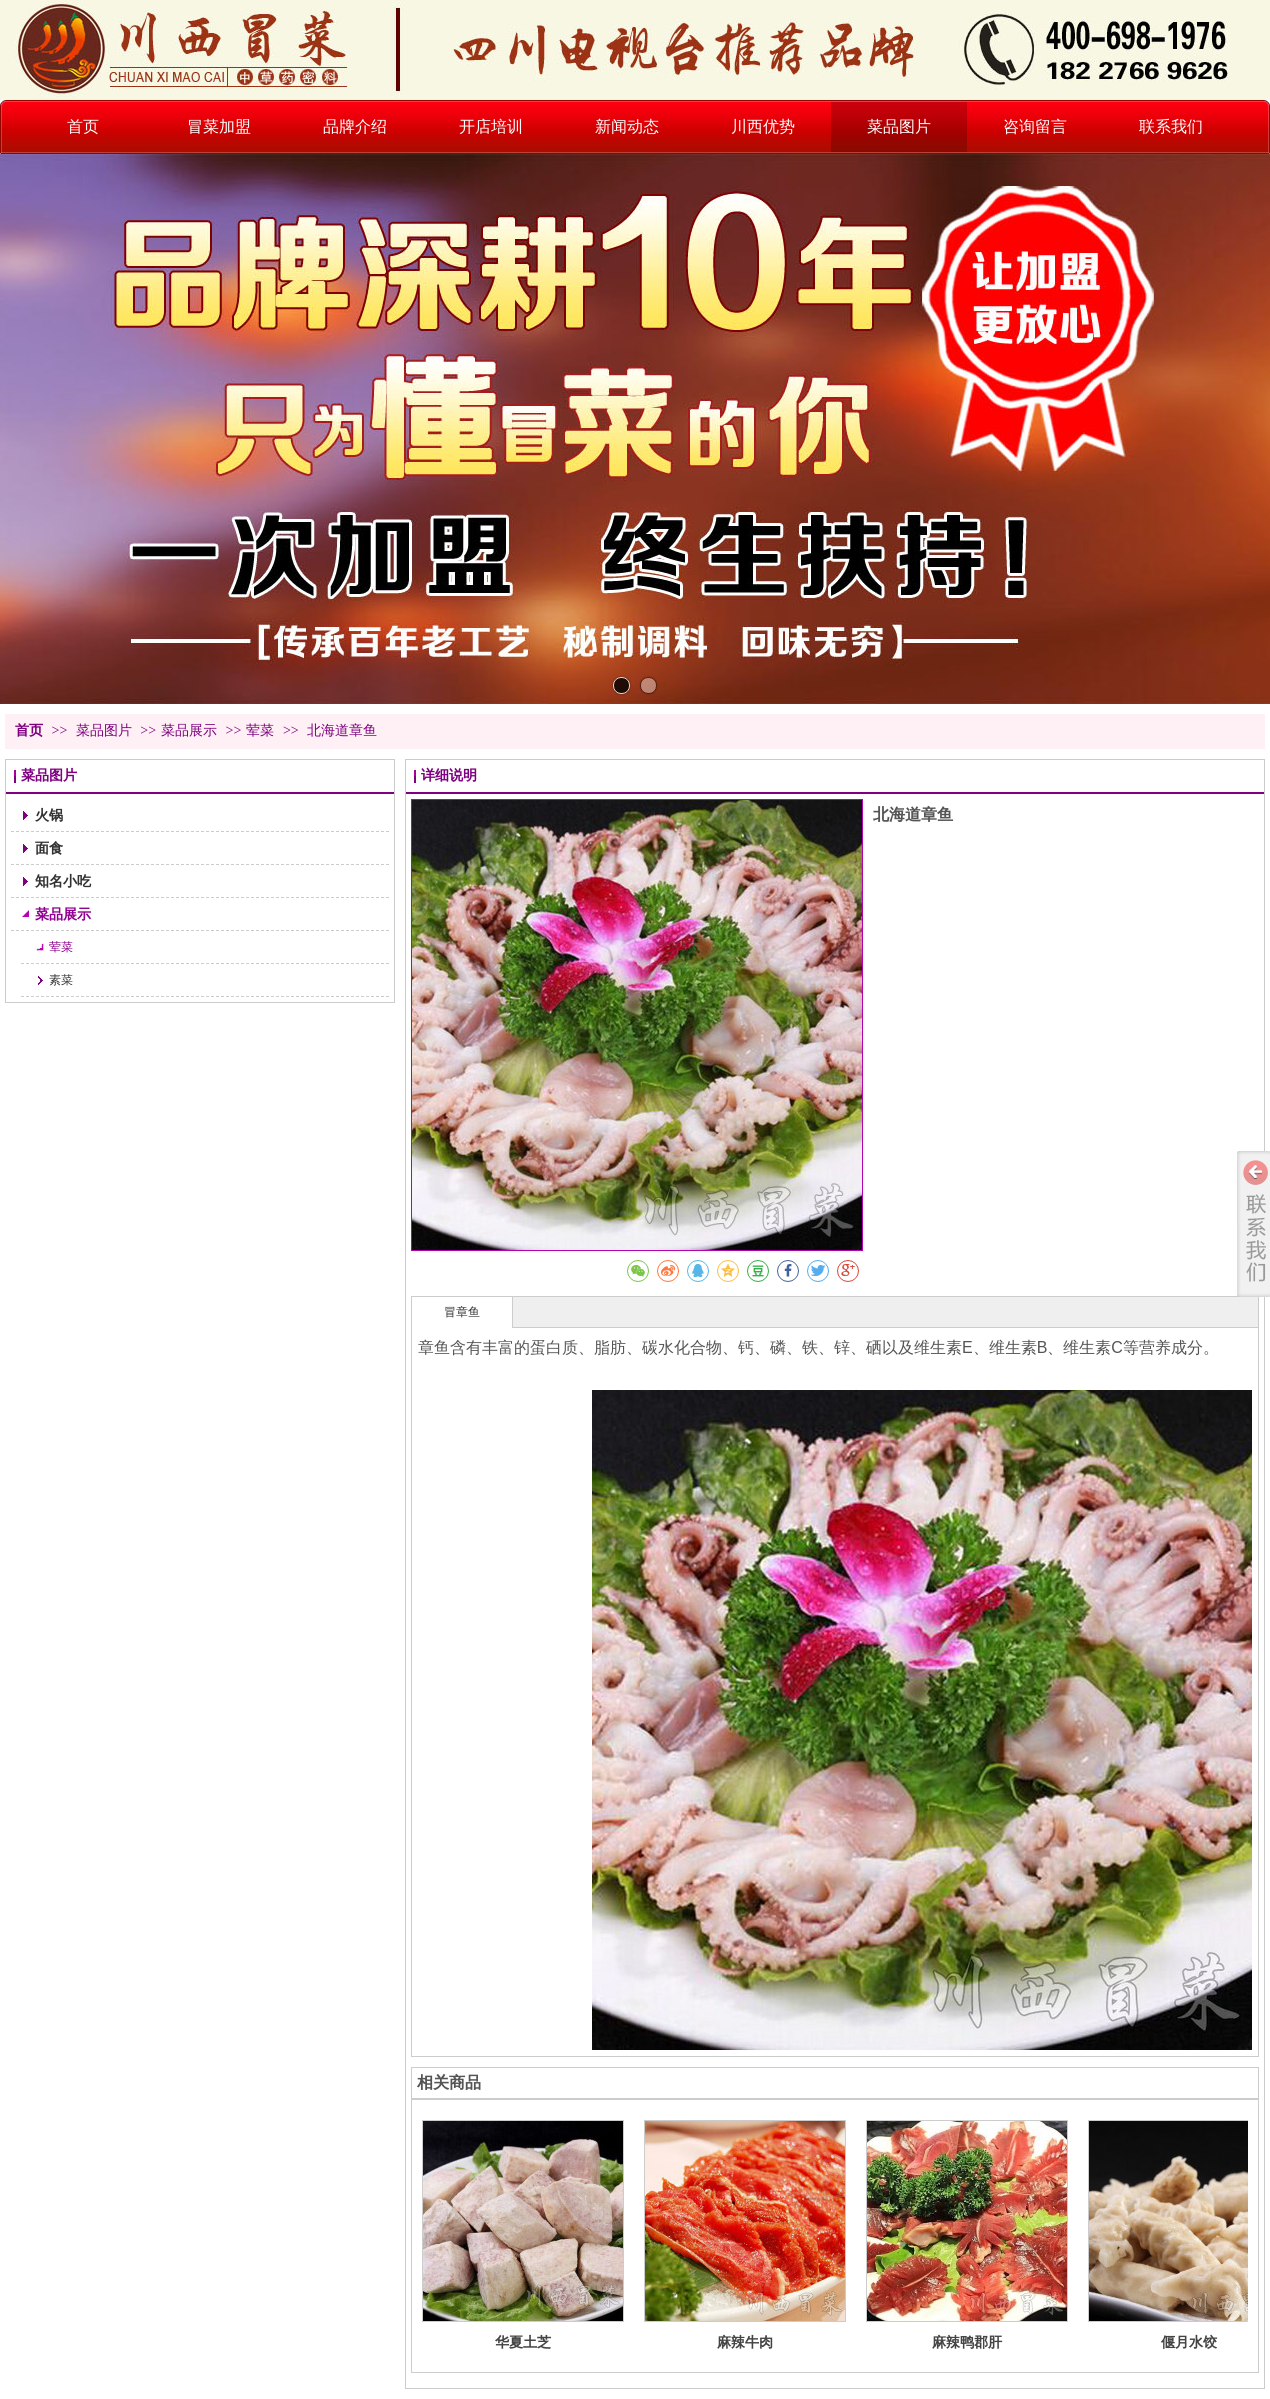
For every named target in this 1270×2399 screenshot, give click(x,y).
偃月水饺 (1189, 2342)
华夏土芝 (523, 2342)
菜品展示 (189, 730)
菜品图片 (106, 730)
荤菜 (260, 730)
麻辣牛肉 (745, 2342)
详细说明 (449, 775)
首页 (29, 730)
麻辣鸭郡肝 (967, 2342)
